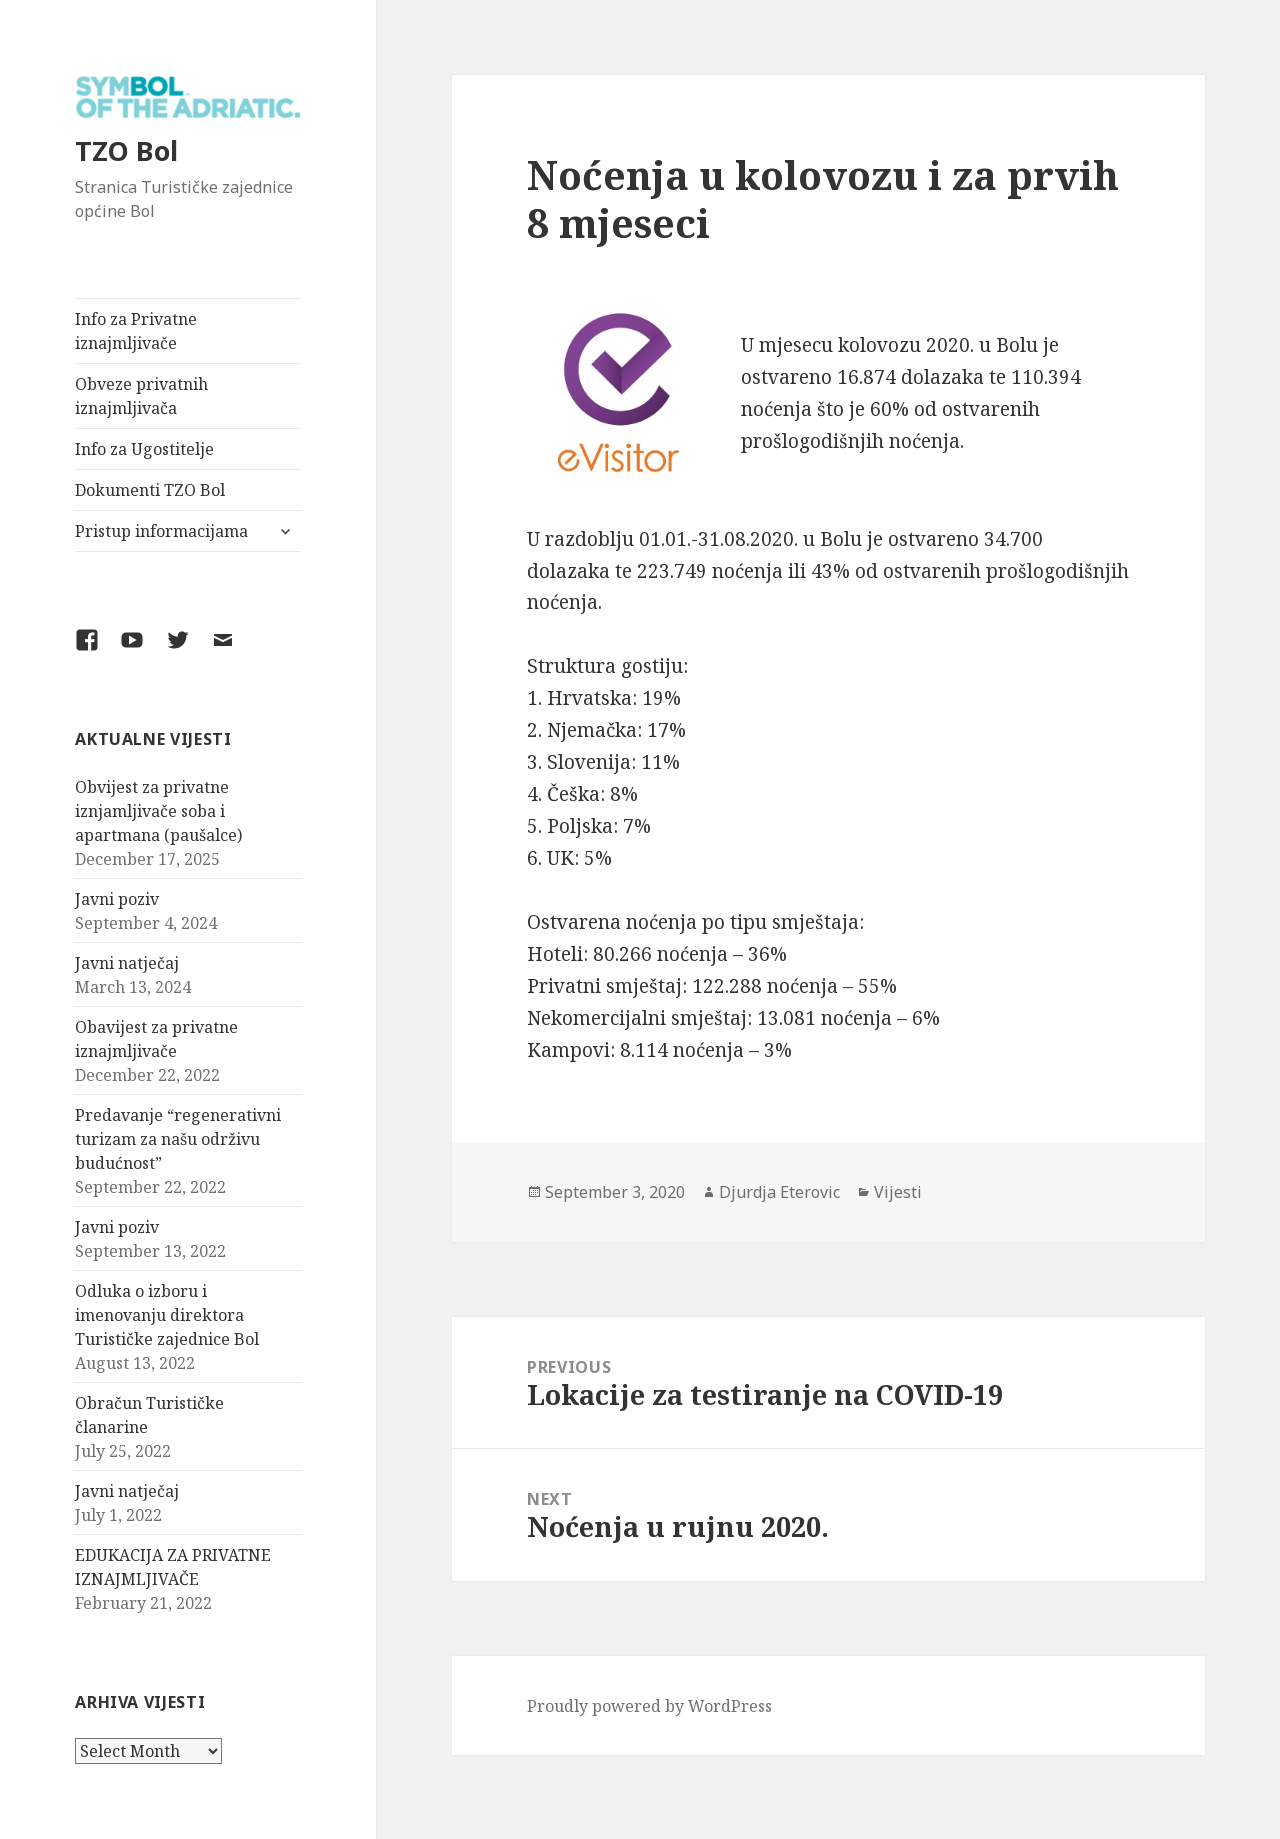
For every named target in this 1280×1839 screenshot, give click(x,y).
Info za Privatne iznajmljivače (136, 331)
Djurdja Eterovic (779, 1192)
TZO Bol (126, 150)
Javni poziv (117, 899)
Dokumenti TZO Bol (150, 490)
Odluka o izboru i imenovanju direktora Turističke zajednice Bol (167, 1315)
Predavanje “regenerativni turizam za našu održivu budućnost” (178, 1139)
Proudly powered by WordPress (649, 1706)
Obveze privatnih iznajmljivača (141, 396)
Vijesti (898, 1192)
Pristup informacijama (161, 531)
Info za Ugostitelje (144, 449)
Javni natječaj (127, 963)
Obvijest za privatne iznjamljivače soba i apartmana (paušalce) (158, 811)
